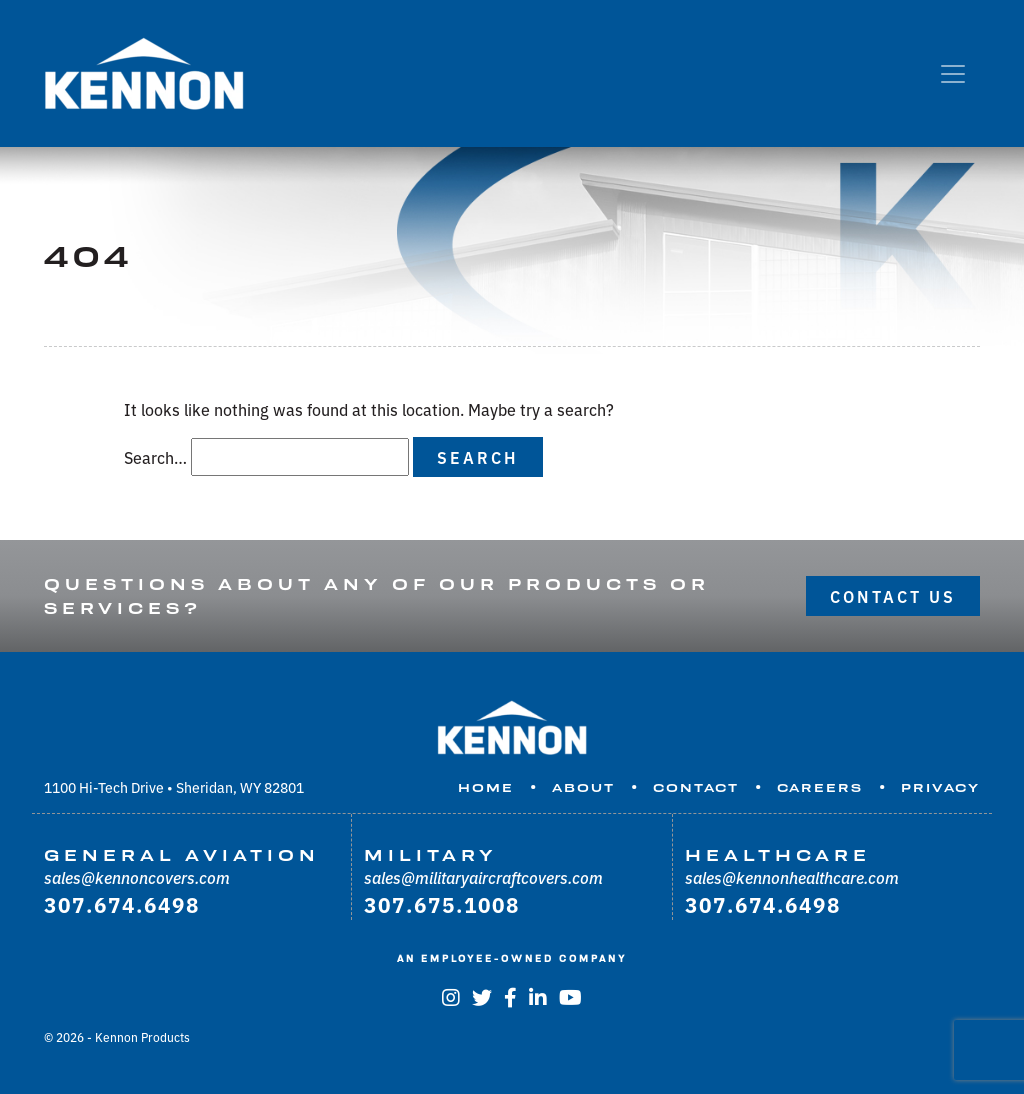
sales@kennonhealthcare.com (792, 877)
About (583, 788)
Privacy (940, 788)
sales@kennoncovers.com (137, 877)
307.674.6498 (122, 904)
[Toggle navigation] (953, 74)
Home (486, 788)
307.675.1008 (442, 904)
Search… (155, 457)
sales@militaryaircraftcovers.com (483, 877)
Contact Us (893, 596)
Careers (820, 788)
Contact (696, 788)
